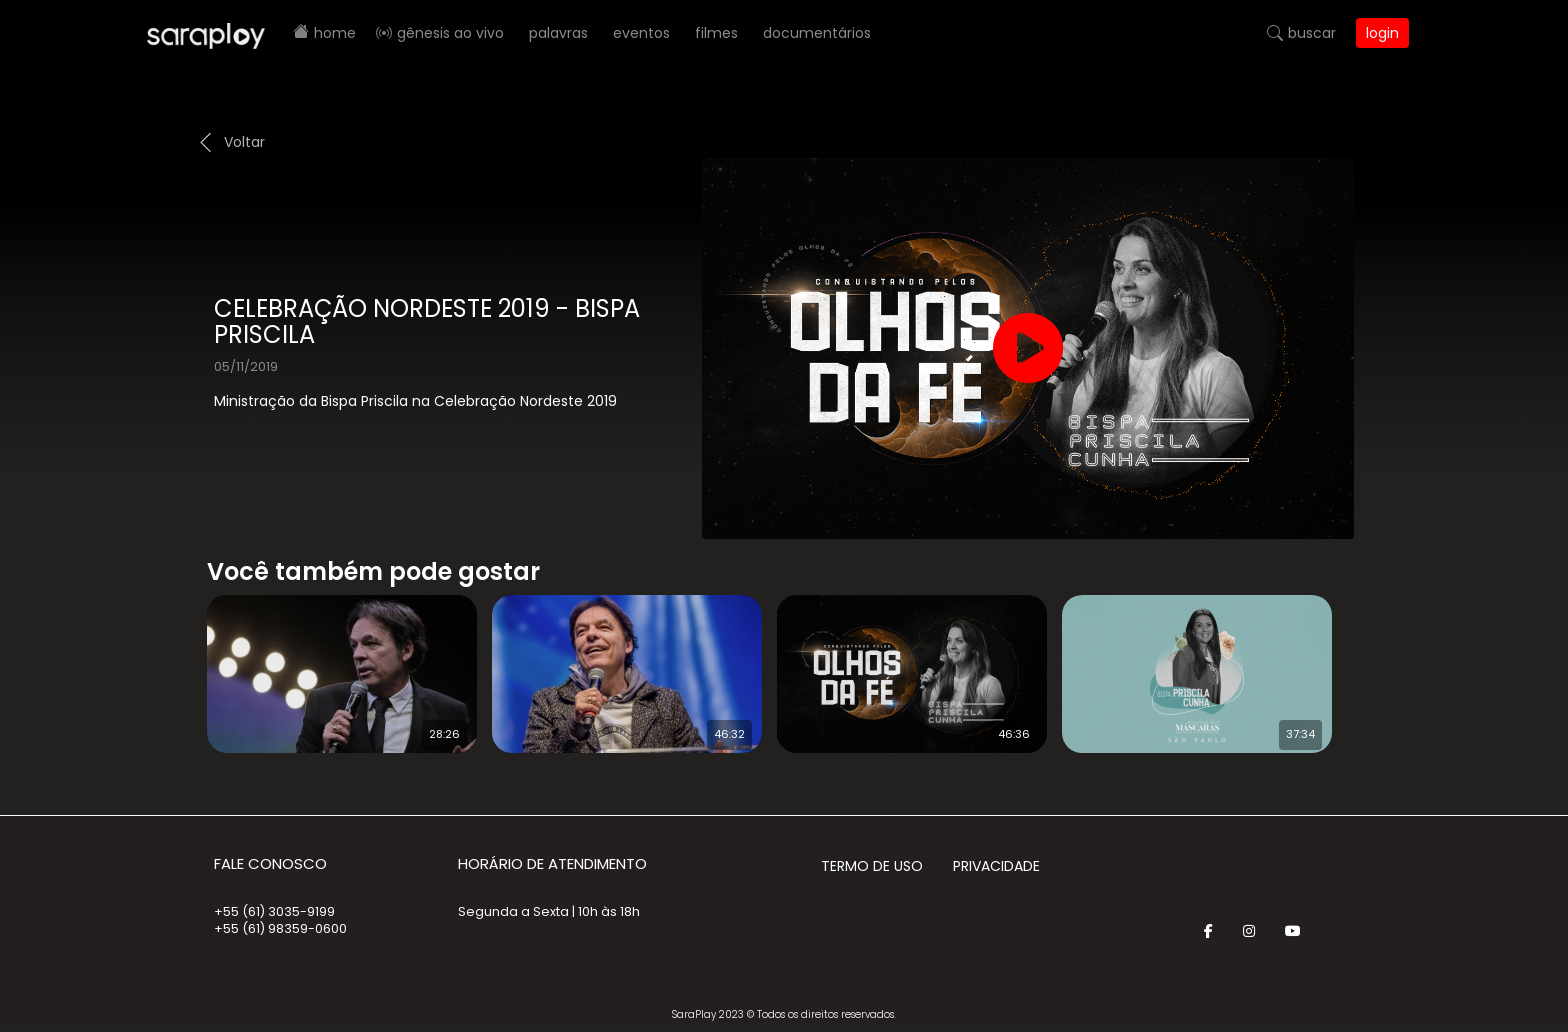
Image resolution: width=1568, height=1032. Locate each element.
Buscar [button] (1312, 33)
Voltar (244, 142)
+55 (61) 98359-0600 (280, 928)
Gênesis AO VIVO (450, 33)
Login (1382, 33)
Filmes (716, 33)
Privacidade (996, 866)
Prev (177, 661)
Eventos (641, 33)
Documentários (817, 33)
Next (1374, 661)
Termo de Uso (872, 866)
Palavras (558, 33)
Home (335, 33)
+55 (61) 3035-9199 (274, 911)
